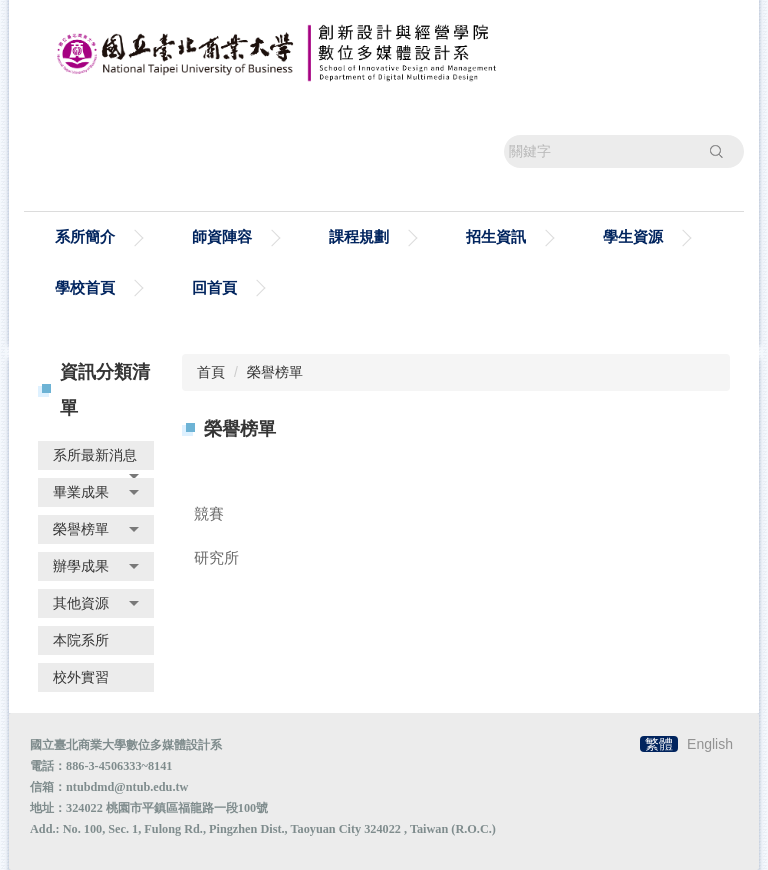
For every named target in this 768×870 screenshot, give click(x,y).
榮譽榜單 (275, 372)
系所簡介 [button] (85, 236)
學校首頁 (85, 287)
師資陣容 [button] (222, 236)
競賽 (209, 513)
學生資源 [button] (633, 236)
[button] (96, 455)
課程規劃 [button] (359, 236)
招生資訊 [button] (496, 236)
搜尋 (716, 151)
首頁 (211, 372)
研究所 (216, 557)
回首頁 (214, 287)
